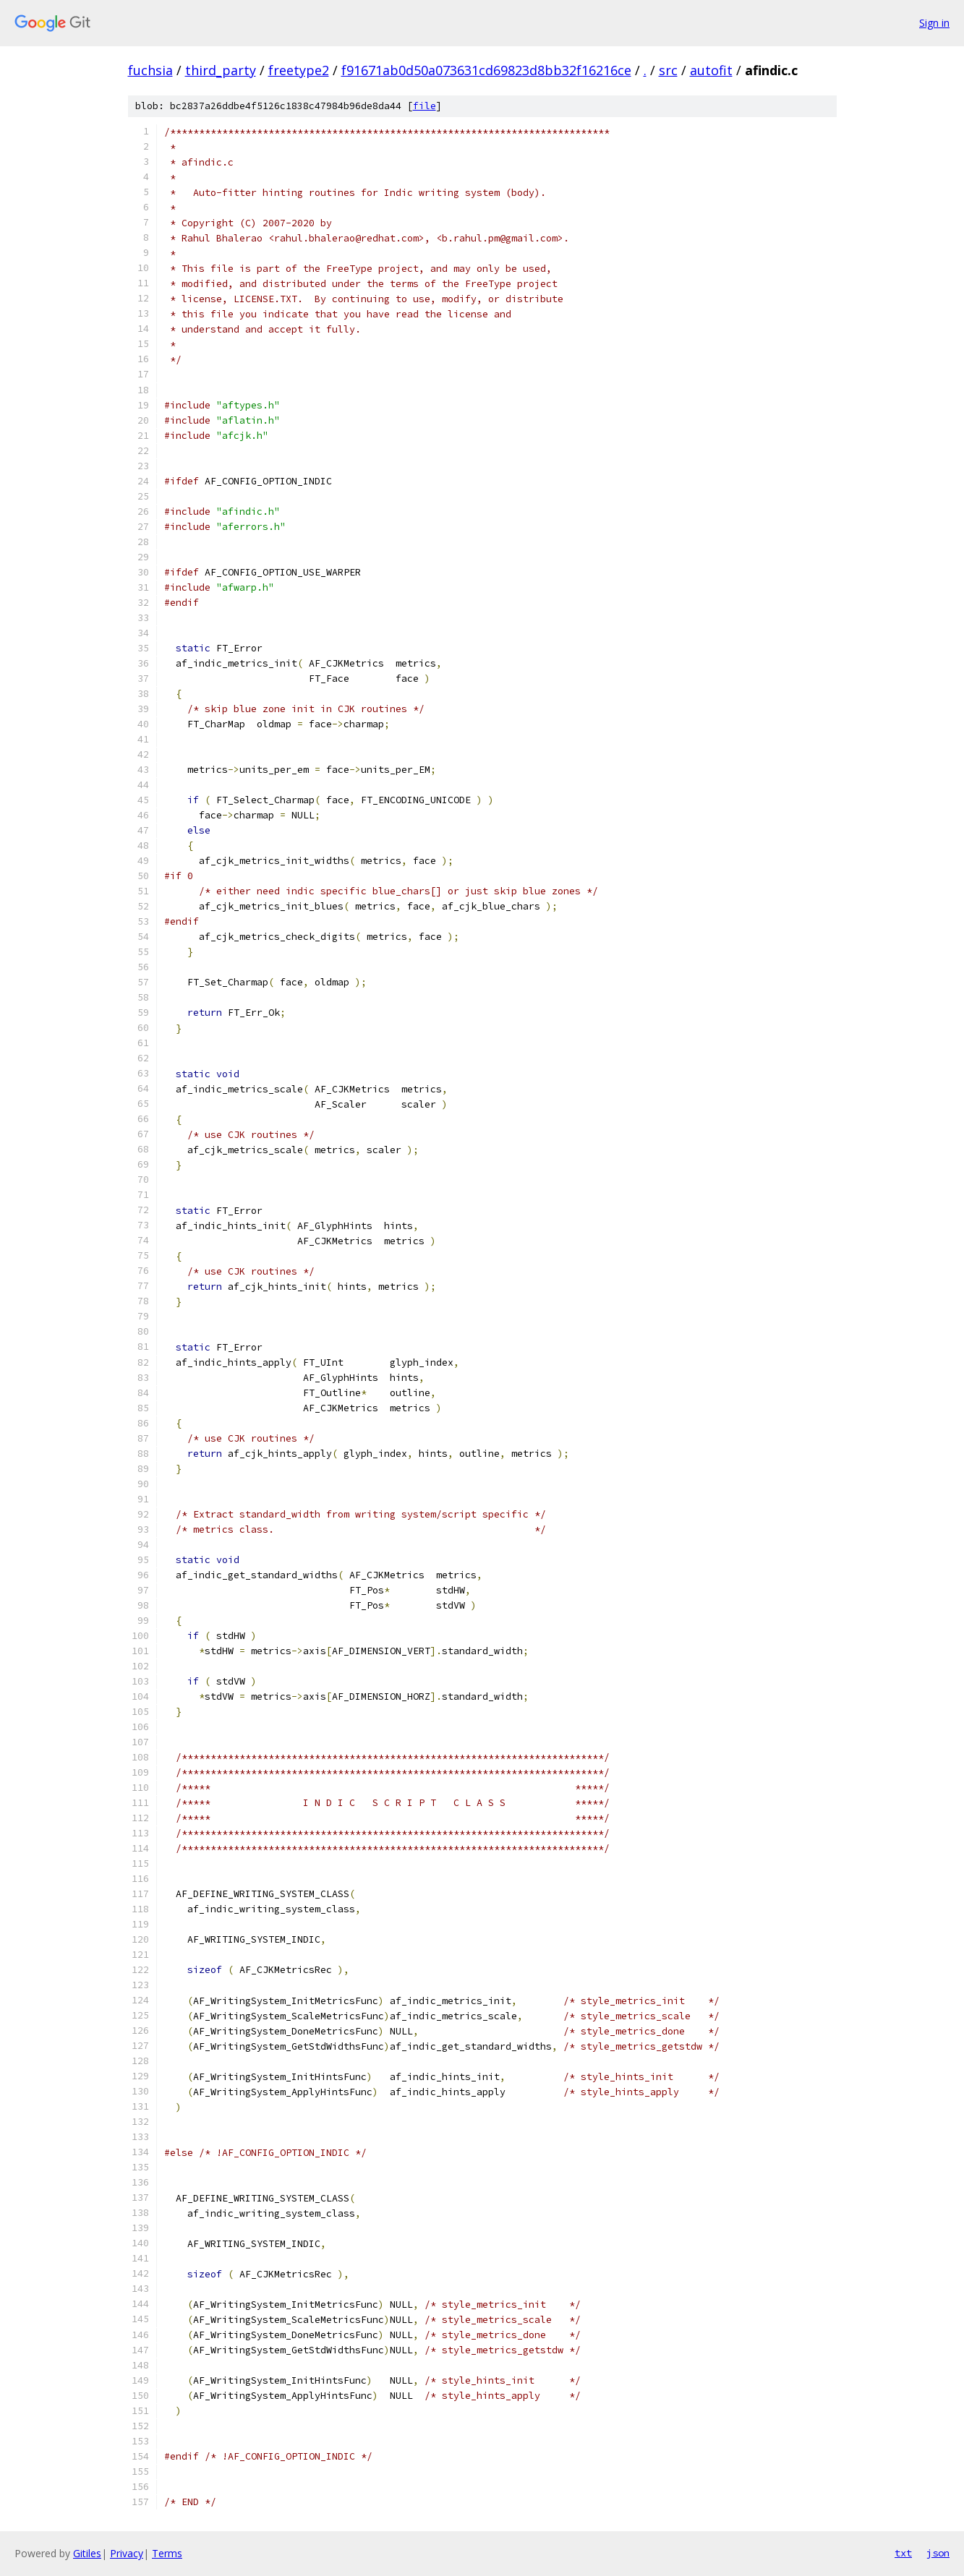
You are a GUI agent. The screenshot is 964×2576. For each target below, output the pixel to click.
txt (903, 2552)
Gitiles (87, 2553)
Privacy (126, 2553)
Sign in (934, 23)
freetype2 (298, 70)
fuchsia (150, 70)
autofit (711, 70)
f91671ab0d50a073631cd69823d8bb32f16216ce (486, 70)
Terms (167, 2553)
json (938, 2552)
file (424, 106)
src (668, 70)
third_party (220, 70)
